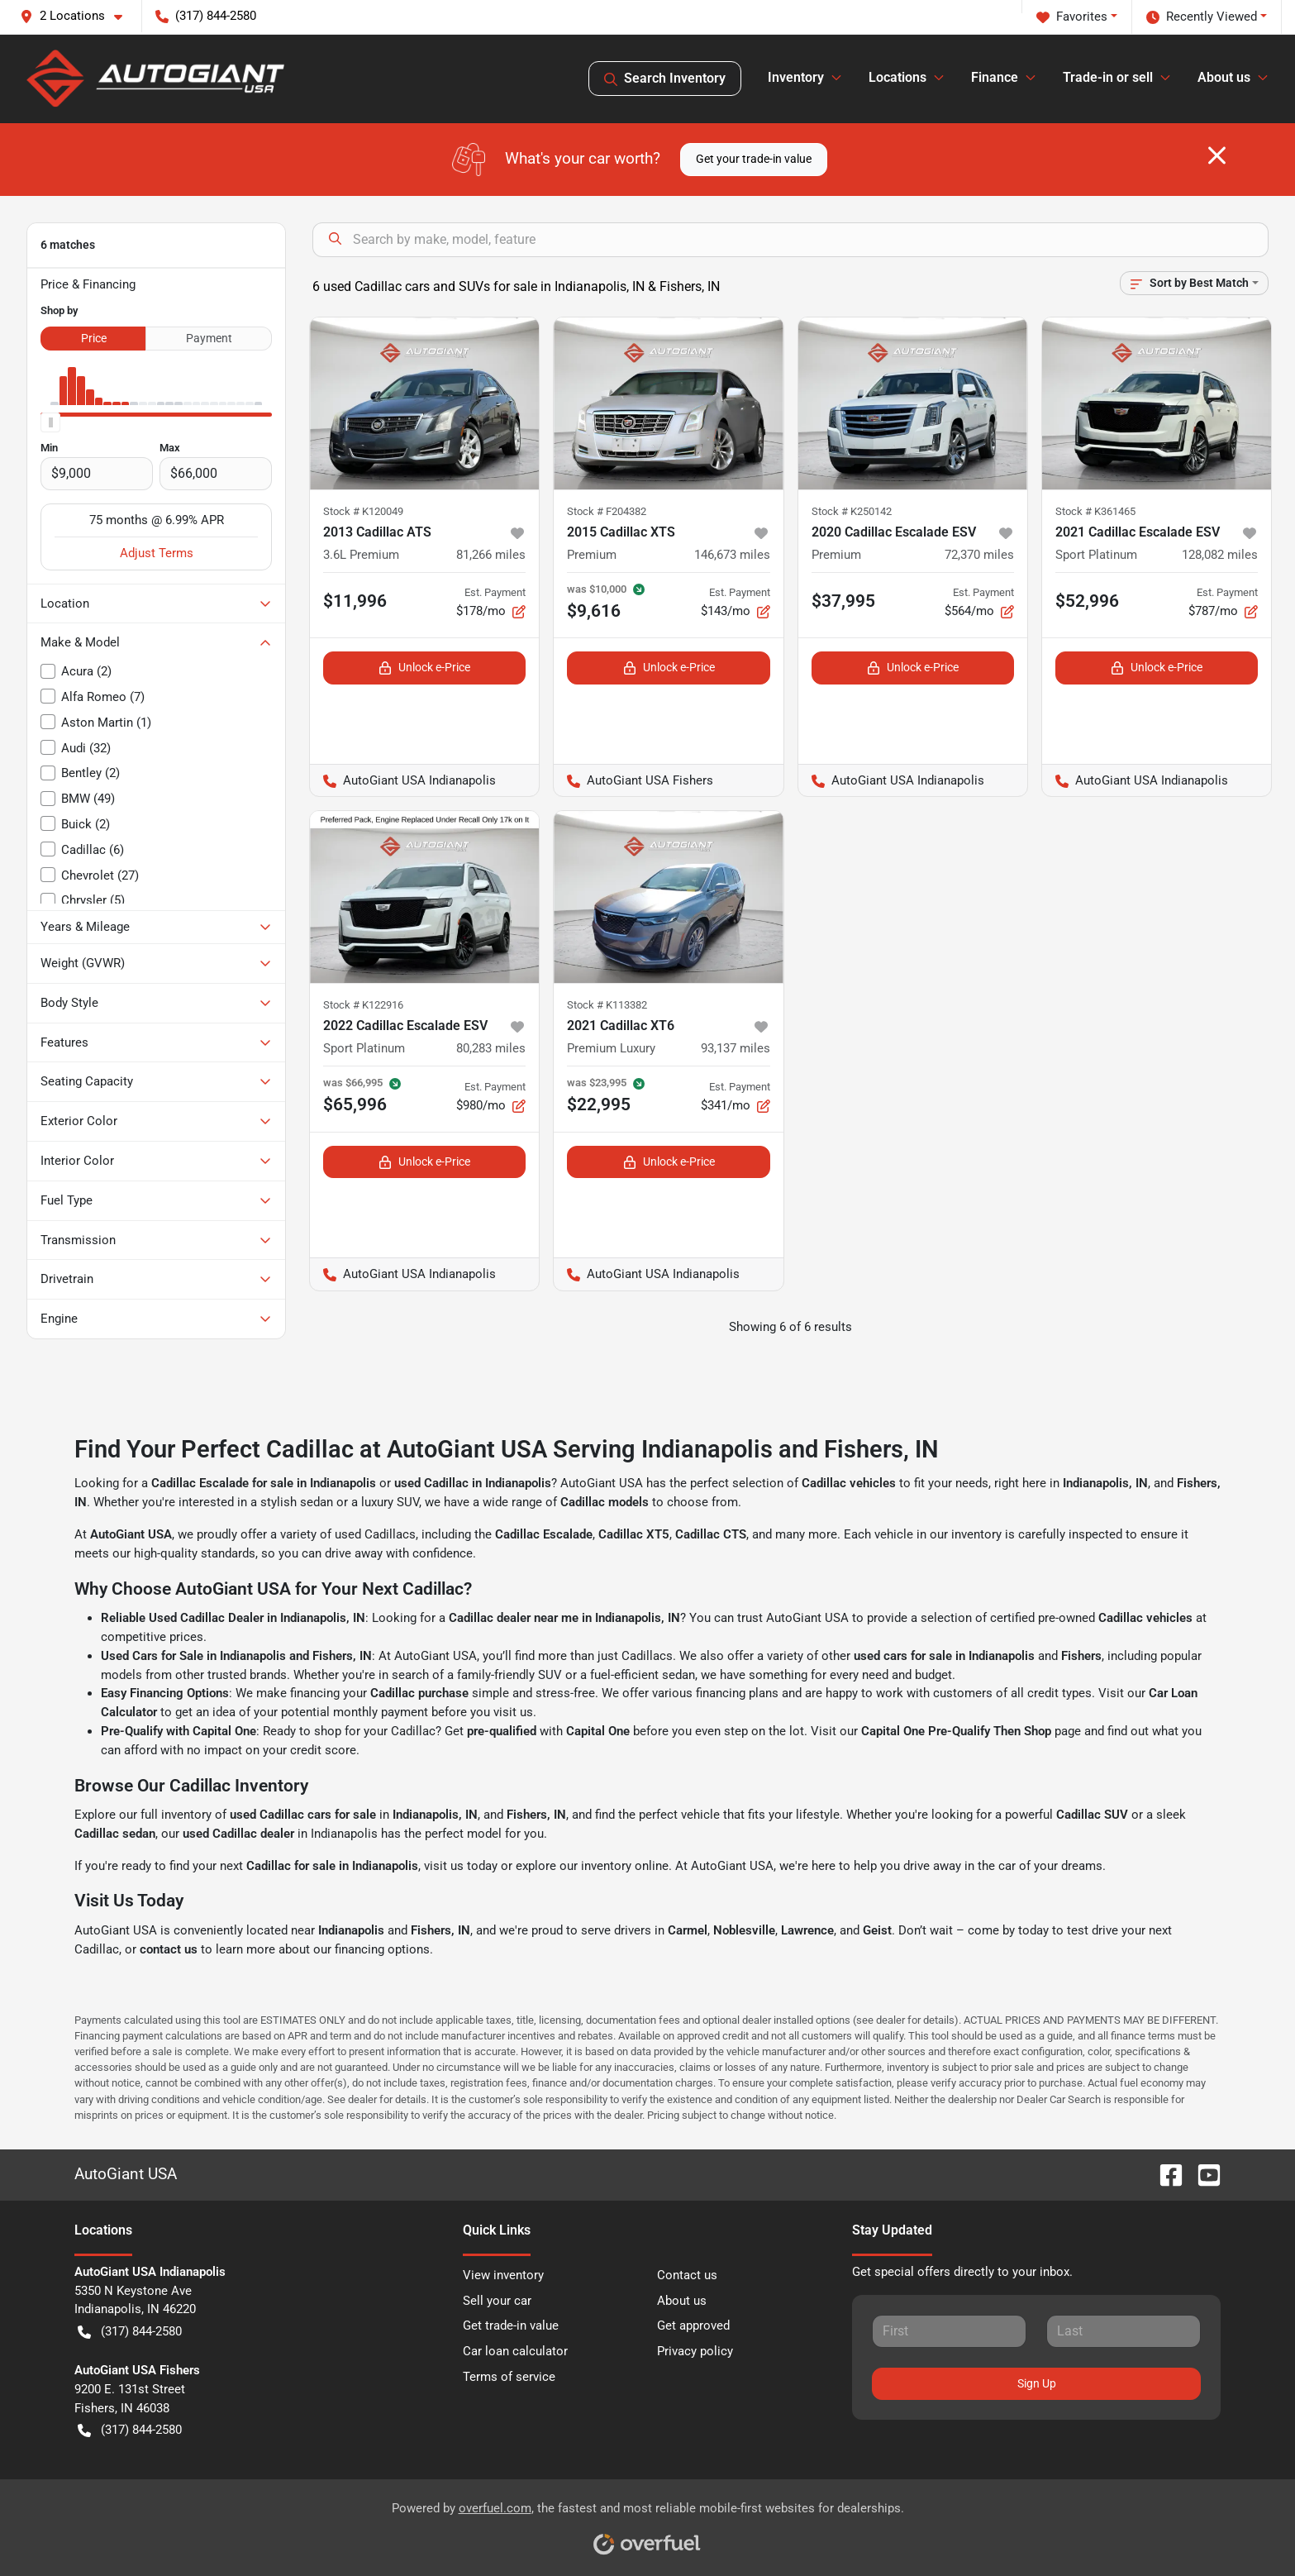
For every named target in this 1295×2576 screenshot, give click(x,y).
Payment (209, 338)
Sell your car (497, 2300)
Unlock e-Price (424, 667)
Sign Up (1036, 2383)
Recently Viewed (1201, 16)
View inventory (503, 2275)
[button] (77, 16)
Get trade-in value (511, 2325)
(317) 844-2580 (130, 2331)
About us (682, 2300)
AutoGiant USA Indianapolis (403, 780)
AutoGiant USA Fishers (633, 780)
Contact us (687, 2275)
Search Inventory (665, 78)
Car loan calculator (515, 2351)
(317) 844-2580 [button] (205, 15)
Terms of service (509, 2376)
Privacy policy (695, 2351)
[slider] (50, 422)
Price (94, 338)
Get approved (693, 2325)
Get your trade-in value (754, 158)
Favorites (1071, 16)
